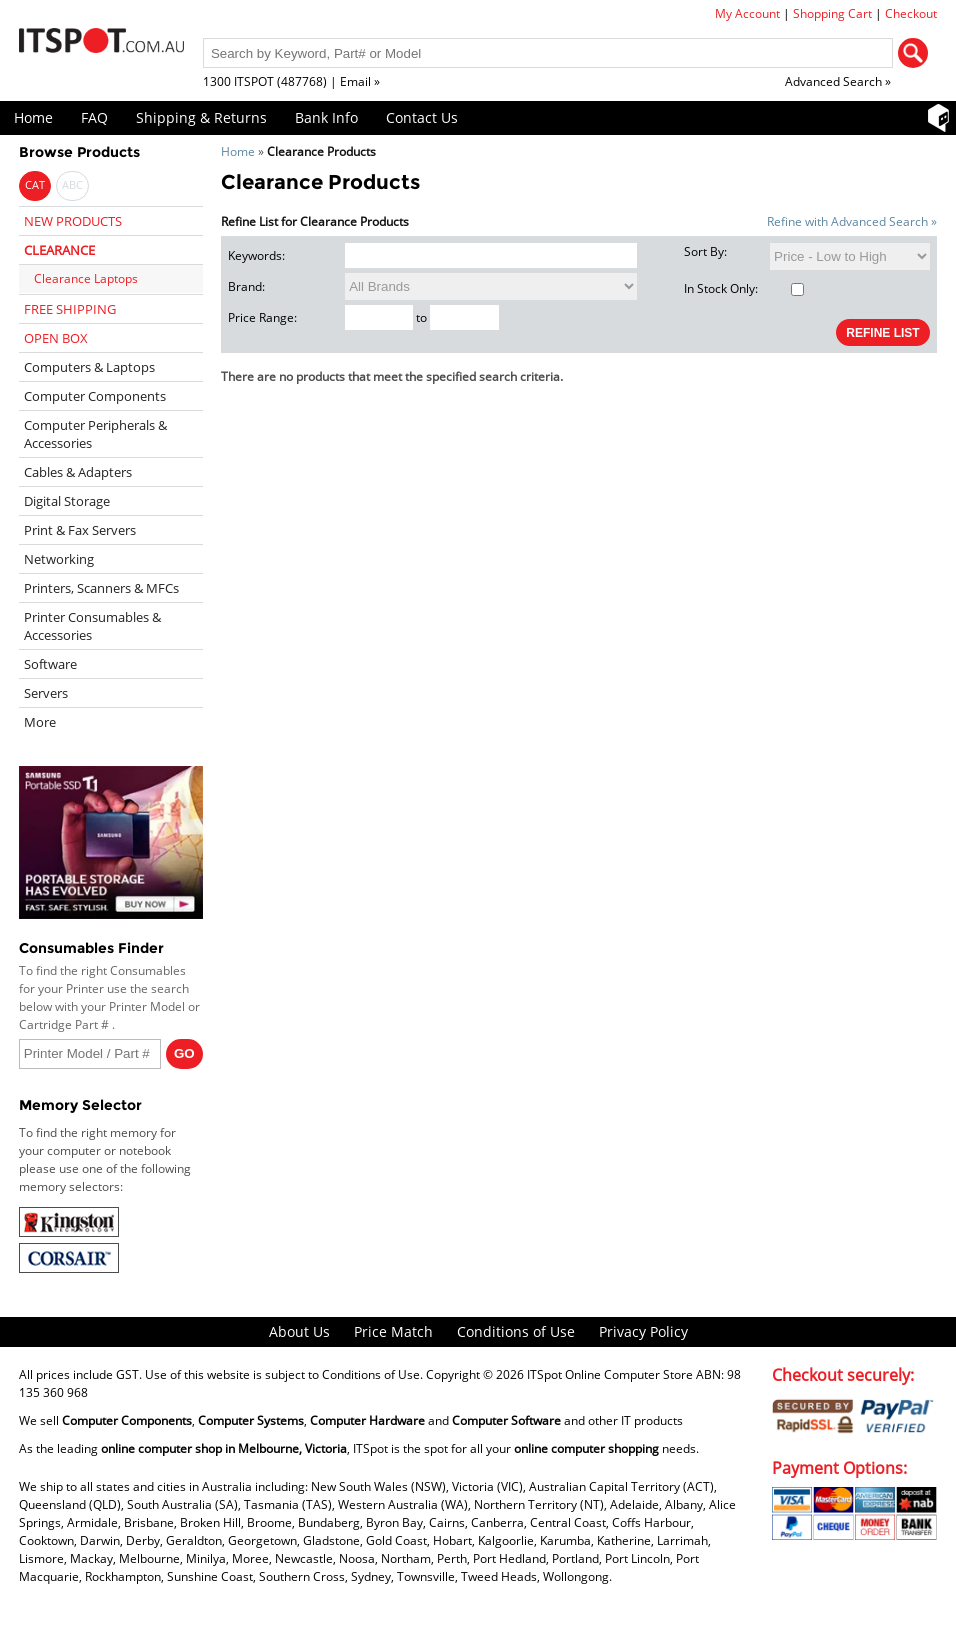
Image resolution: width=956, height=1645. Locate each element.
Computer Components (95, 396)
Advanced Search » (838, 81)
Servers (46, 693)
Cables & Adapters (78, 472)
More (40, 722)
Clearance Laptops (86, 278)
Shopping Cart (832, 13)
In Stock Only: (744, 288)
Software (50, 664)
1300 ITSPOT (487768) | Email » (291, 81)
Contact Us (422, 117)
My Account (747, 13)
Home (33, 117)
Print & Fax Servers (80, 530)
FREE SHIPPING (70, 309)
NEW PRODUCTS (73, 221)
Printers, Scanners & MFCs (101, 588)
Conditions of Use (516, 1331)
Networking (59, 559)
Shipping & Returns (201, 117)
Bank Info (326, 117)
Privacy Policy (643, 1331)
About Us (299, 1331)
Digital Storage (67, 501)
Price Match (393, 1331)
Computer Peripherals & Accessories (95, 434)
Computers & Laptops (89, 367)
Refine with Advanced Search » (852, 221)
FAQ (94, 117)
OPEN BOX (56, 338)
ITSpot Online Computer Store (610, 1374)
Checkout (911, 13)
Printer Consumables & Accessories (92, 626)
